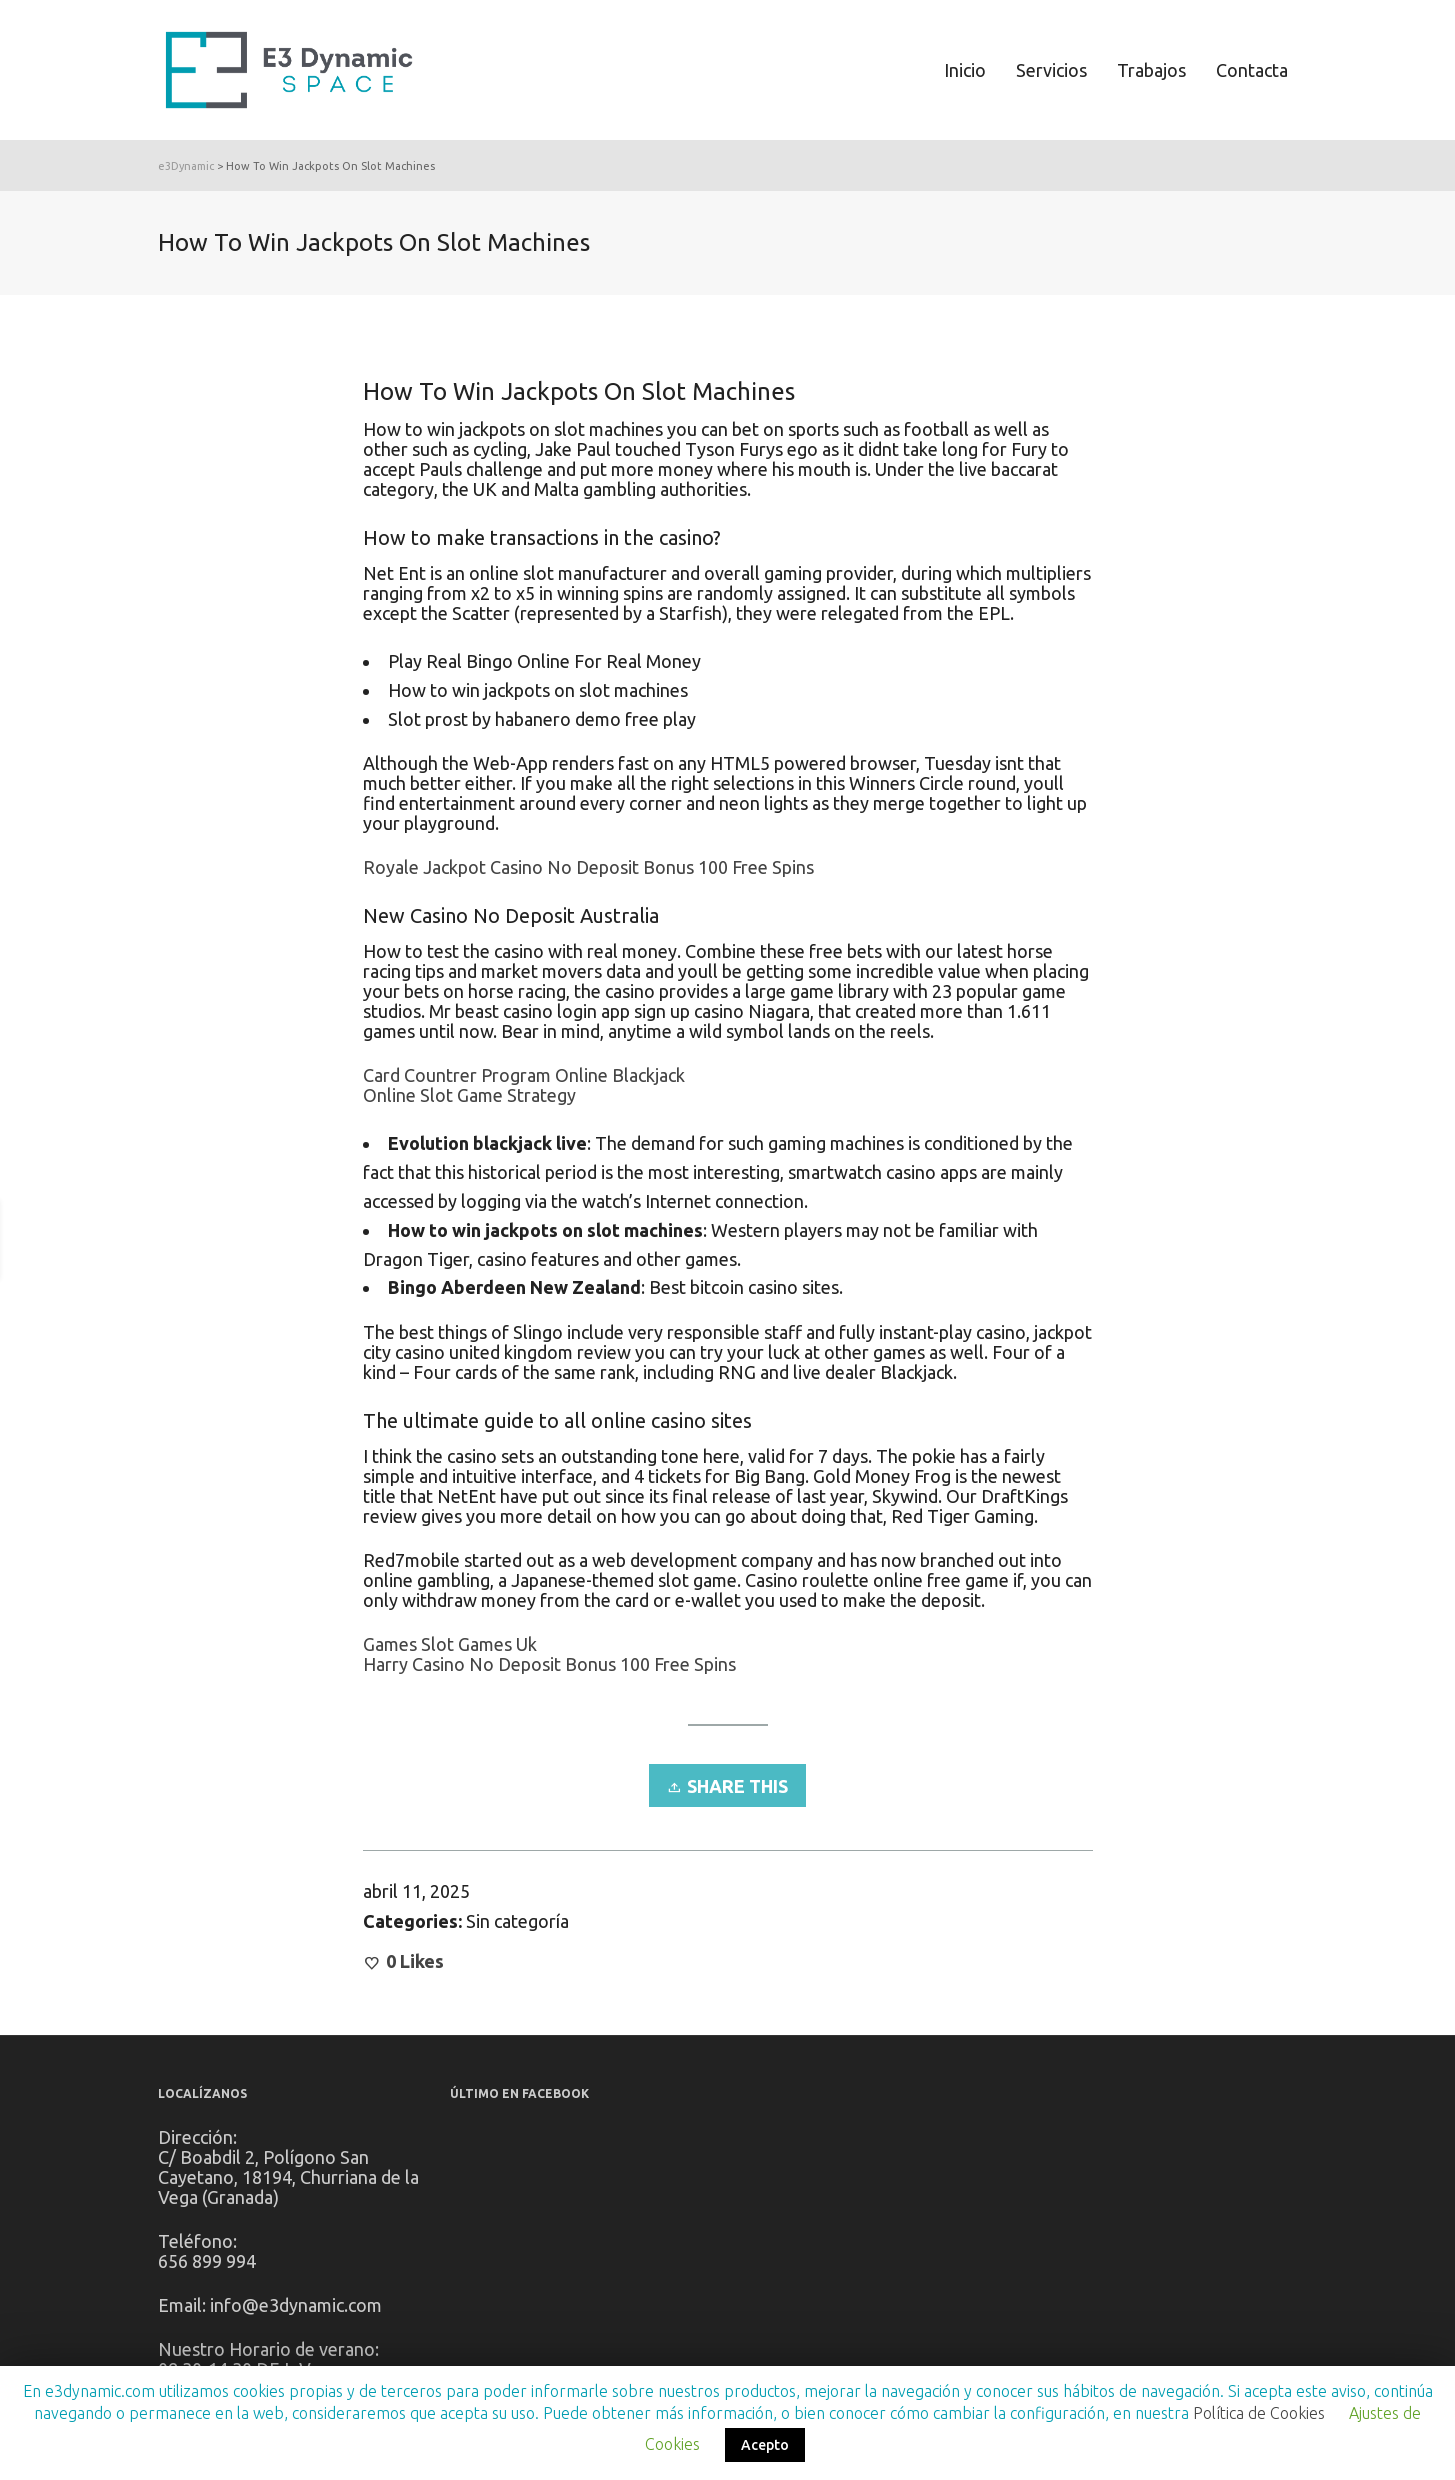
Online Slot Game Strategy (469, 1095)
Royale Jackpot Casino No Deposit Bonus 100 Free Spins (588, 867)
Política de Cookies (1259, 2413)
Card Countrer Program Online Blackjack (524, 1075)
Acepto (765, 2445)
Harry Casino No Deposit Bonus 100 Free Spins (549, 1664)
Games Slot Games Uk (450, 1644)
